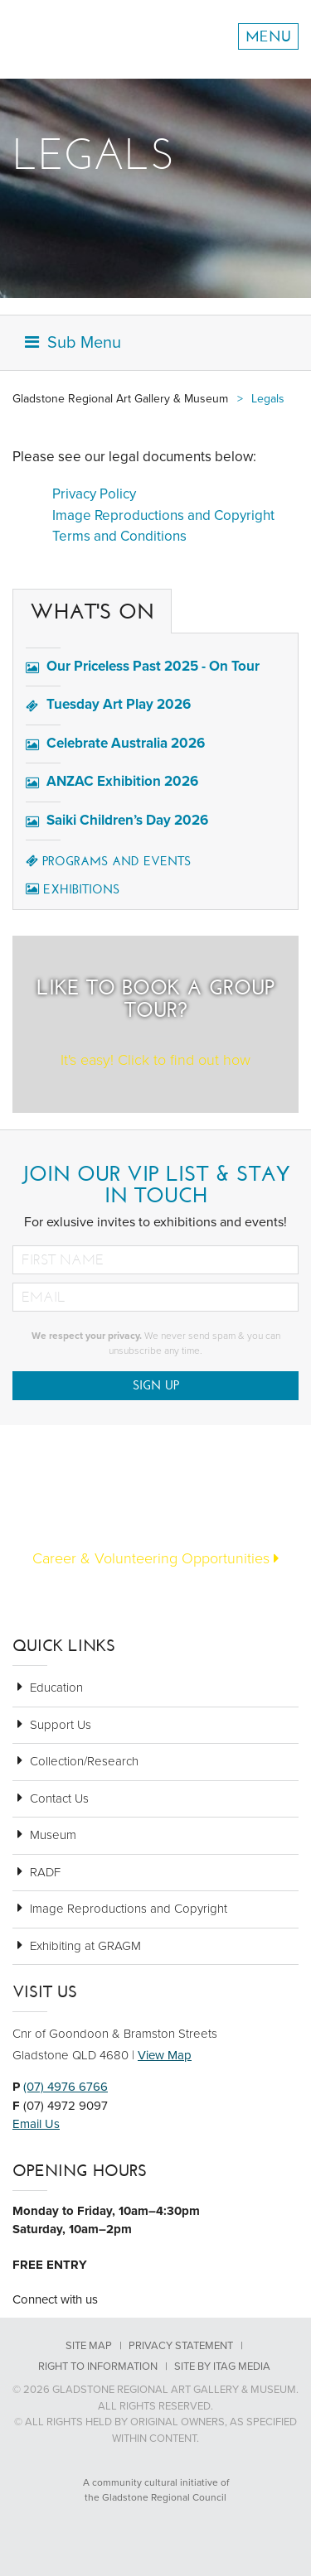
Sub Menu (73, 343)
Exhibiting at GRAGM (85, 1945)
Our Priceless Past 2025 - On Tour (153, 666)
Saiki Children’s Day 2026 (127, 820)
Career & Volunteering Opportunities (155, 1558)
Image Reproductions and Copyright (163, 515)
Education (56, 1687)
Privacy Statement (181, 2345)
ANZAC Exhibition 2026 (122, 781)
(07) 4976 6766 (65, 2086)
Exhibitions (72, 889)
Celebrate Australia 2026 (125, 743)
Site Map (89, 2345)
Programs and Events (108, 861)
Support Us (60, 1724)
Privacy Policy (94, 494)
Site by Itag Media (222, 2366)
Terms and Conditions (119, 536)
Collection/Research (84, 1761)
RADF (45, 1872)
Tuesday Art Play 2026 (118, 704)
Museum (53, 1834)
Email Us (36, 2123)
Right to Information (98, 2366)
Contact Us (59, 1798)
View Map (165, 2055)
